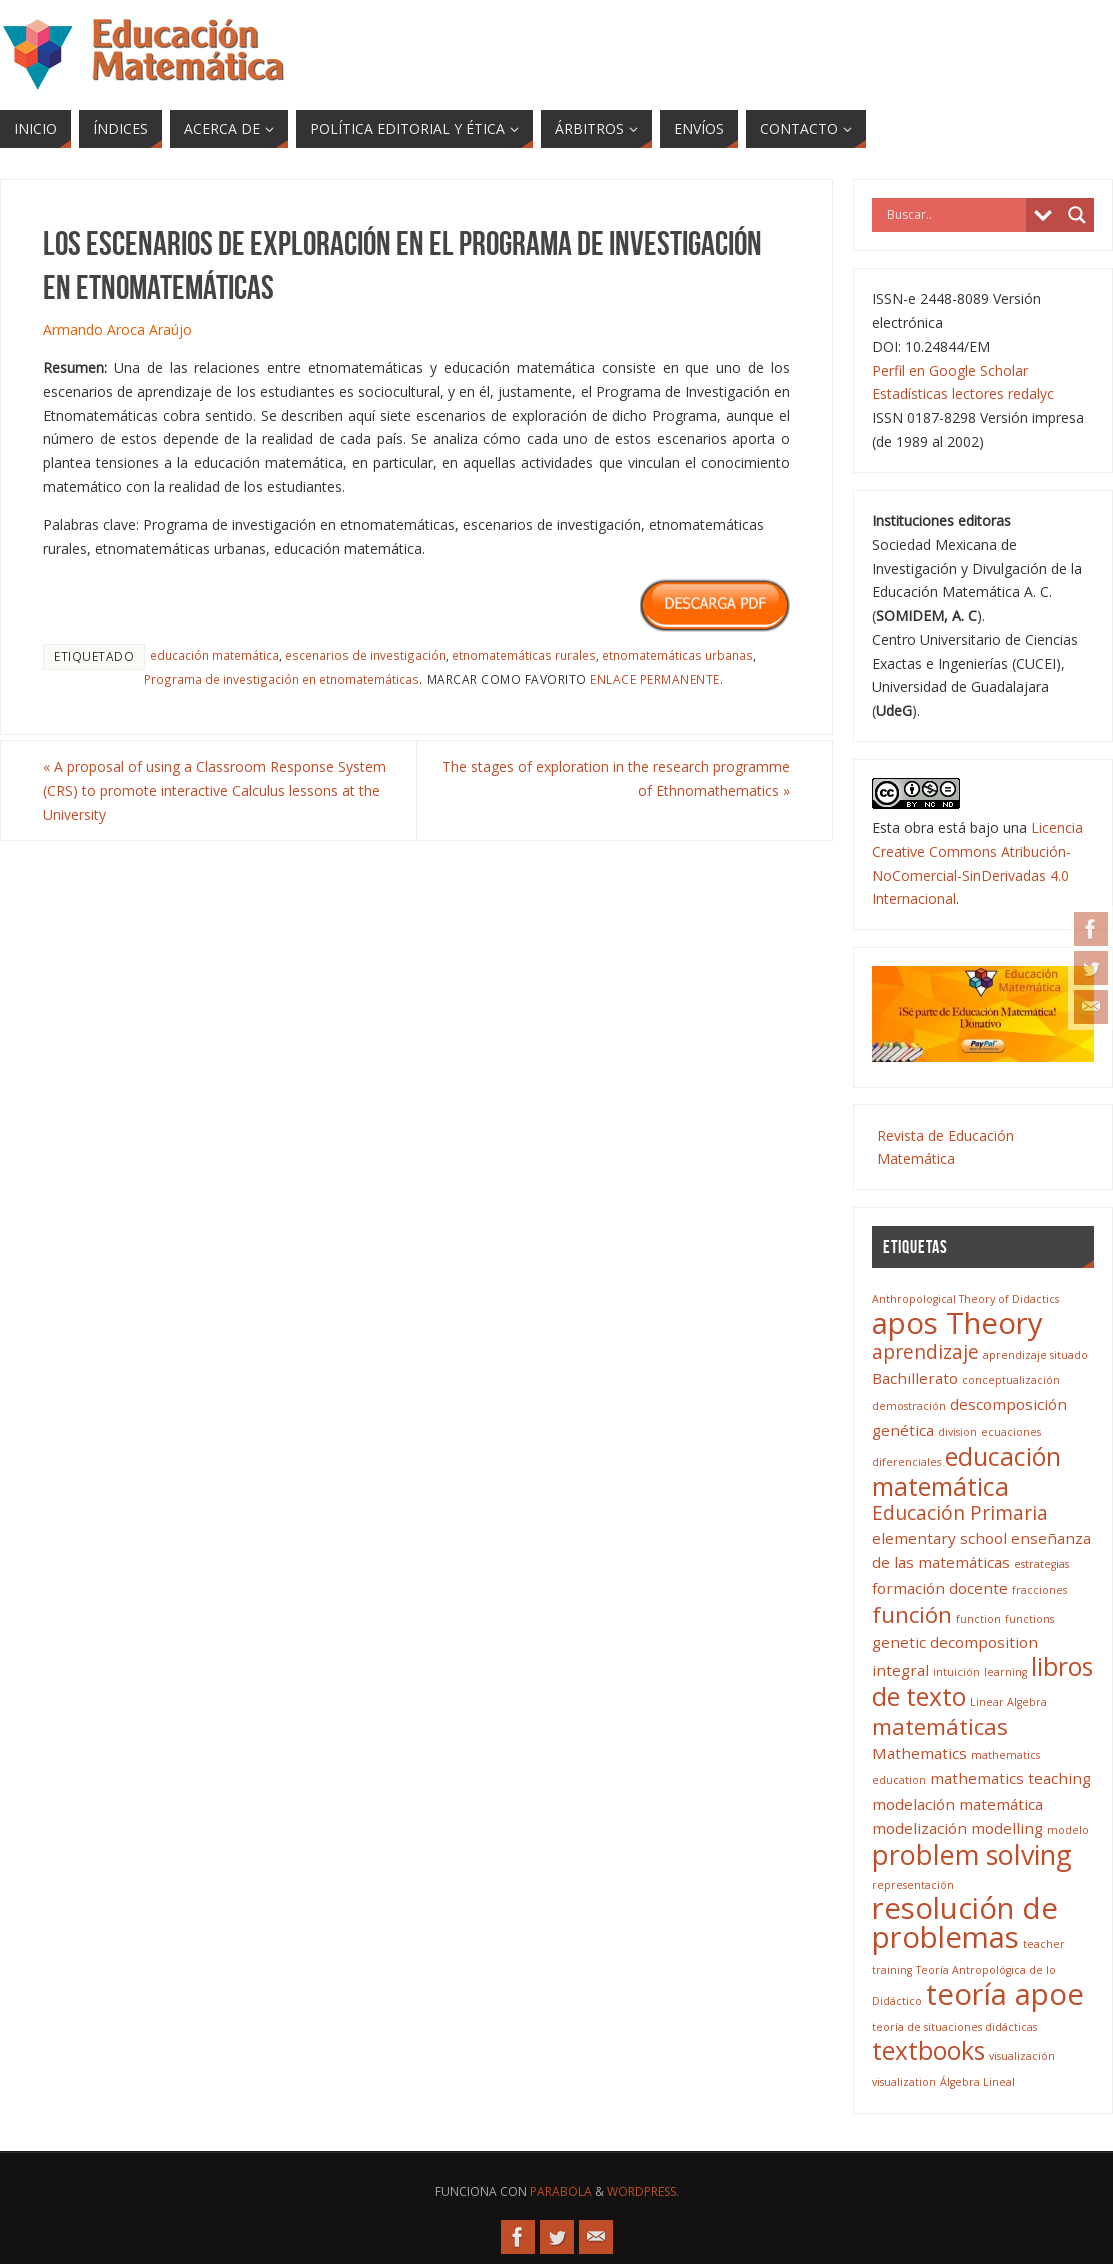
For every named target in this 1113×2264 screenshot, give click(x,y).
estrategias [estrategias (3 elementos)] (1041, 1564)
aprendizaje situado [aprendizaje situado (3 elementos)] (1035, 1355)
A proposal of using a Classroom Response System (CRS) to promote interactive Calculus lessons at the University (214, 790)
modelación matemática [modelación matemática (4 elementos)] (957, 1804)
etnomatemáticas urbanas (677, 655)
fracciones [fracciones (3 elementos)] (1039, 1590)
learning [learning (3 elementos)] (1005, 1672)
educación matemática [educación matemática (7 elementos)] (966, 1471)
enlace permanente (655, 679)
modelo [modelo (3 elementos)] (1068, 1830)
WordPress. (643, 2191)
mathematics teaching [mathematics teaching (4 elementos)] (1010, 1778)
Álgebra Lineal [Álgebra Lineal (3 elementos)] (977, 2082)
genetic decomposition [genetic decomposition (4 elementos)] (955, 1642)
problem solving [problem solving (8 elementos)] (972, 1854)
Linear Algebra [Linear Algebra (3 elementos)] (1008, 1702)
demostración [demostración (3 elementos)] (909, 1406)
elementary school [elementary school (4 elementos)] (939, 1538)
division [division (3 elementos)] (957, 1432)
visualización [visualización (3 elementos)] (1022, 2056)
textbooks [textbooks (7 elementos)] (928, 2050)
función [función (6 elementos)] (912, 1614)
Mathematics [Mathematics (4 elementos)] (919, 1753)
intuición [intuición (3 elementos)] (956, 1672)
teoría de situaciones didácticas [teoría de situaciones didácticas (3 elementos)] (954, 2027)
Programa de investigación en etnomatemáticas (281, 679)
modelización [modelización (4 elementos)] (919, 1828)
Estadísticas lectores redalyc (963, 393)
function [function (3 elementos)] (978, 1619)
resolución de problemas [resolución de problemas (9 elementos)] (965, 1922)
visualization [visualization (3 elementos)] (904, 2082)
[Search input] (954, 215)
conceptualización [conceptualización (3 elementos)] (1011, 1380)
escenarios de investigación (365, 655)
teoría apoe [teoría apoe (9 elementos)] (1005, 1994)
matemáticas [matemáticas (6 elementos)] (940, 1726)
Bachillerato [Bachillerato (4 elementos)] (915, 1378)
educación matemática (214, 655)
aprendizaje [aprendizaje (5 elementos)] (925, 1352)
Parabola (561, 2191)
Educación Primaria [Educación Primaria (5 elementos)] (960, 1513)
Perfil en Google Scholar (950, 370)
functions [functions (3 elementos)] (1029, 1619)
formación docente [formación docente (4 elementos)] (940, 1588)
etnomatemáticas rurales (524, 655)
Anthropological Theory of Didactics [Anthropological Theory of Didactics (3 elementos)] (965, 1299)
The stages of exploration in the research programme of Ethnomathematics (616, 778)
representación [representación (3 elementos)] (913, 1885)
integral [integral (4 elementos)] (900, 1670)
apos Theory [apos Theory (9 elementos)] (957, 1323)
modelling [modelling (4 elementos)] (1007, 1828)
